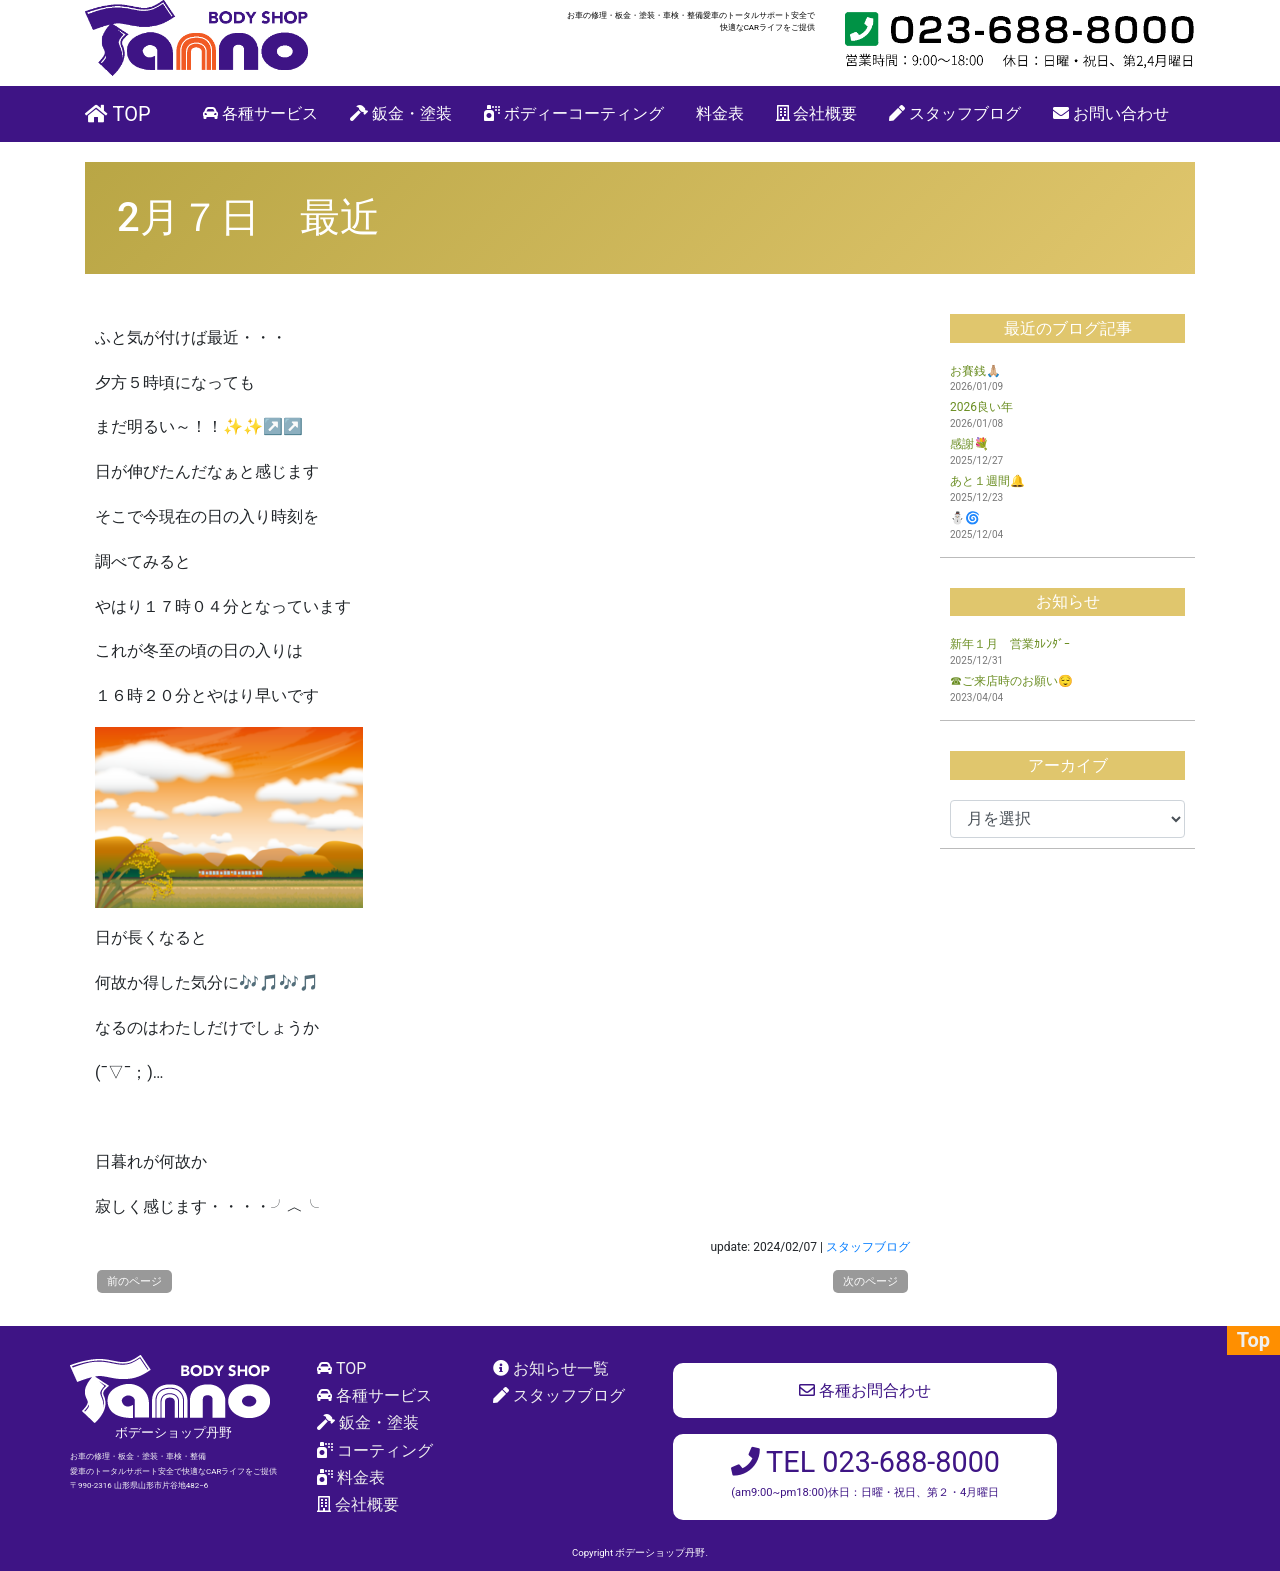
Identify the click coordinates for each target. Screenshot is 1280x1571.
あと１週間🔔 (987, 481)
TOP (118, 114)
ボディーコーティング (574, 113)
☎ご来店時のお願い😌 (1011, 681)
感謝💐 (969, 444)
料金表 (720, 113)
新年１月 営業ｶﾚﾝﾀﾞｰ (1010, 644)
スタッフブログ (955, 113)
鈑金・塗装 (401, 113)
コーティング (385, 1450)
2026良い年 (981, 407)
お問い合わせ (1111, 113)
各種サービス (260, 113)
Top (1253, 1340)
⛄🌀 (965, 518)
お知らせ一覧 (561, 1368)
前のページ (134, 1281)
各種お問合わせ (865, 1390)
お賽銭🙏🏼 (975, 371)
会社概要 (817, 113)
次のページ (870, 1281)
